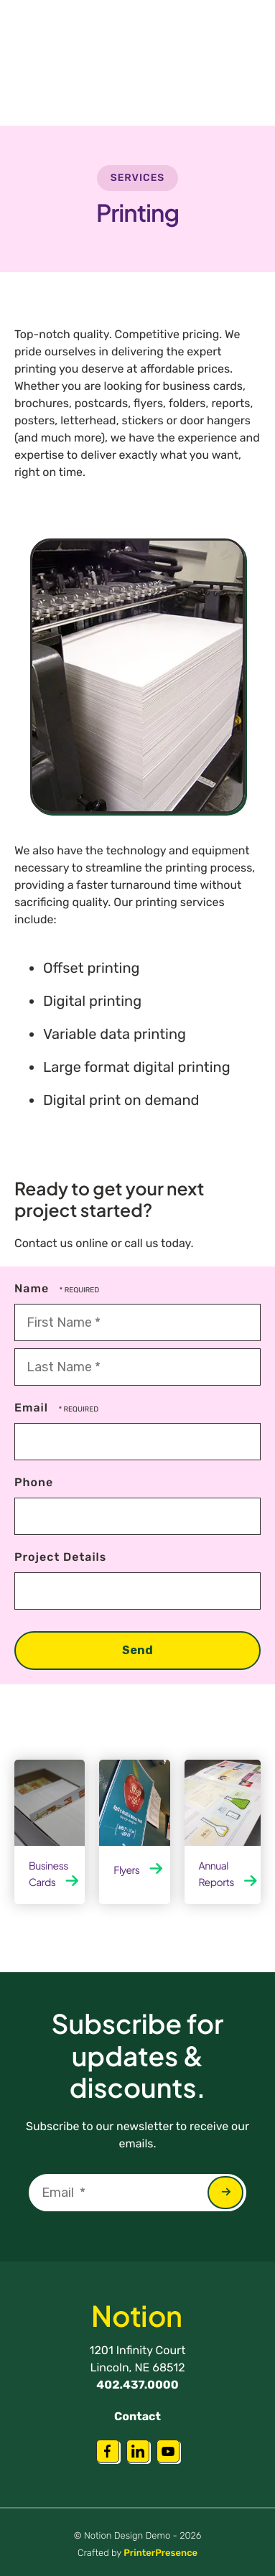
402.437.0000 (137, 2384)
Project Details (60, 1557)
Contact (137, 2416)
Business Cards (48, 1874)
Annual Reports (216, 1874)
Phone (33, 1482)
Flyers (126, 1870)
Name (33, 1288)
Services (138, 178)
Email (33, 1407)
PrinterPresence (160, 2553)
